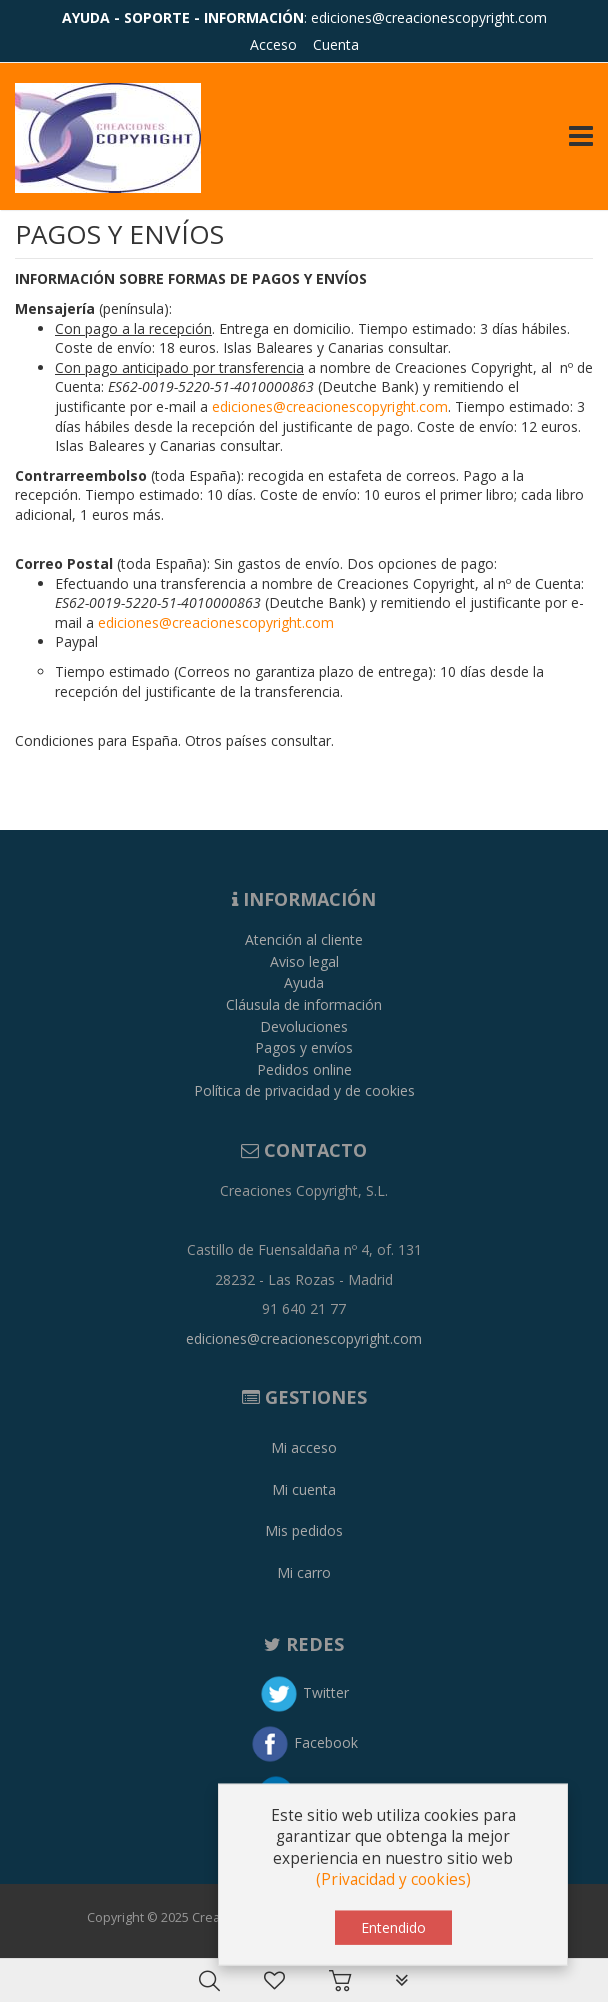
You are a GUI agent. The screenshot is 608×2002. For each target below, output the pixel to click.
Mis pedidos (304, 1530)
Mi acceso (304, 1447)
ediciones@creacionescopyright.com (429, 17)
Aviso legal (304, 961)
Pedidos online (304, 1069)
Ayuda (304, 982)
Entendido (393, 1933)
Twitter (326, 1692)
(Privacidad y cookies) (393, 1886)
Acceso (273, 44)
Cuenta (336, 44)
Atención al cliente (304, 939)
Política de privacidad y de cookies (304, 1090)
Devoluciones (304, 1026)
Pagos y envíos (304, 1047)
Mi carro (304, 1572)
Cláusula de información (304, 1004)
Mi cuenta (304, 1489)
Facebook (326, 1742)
